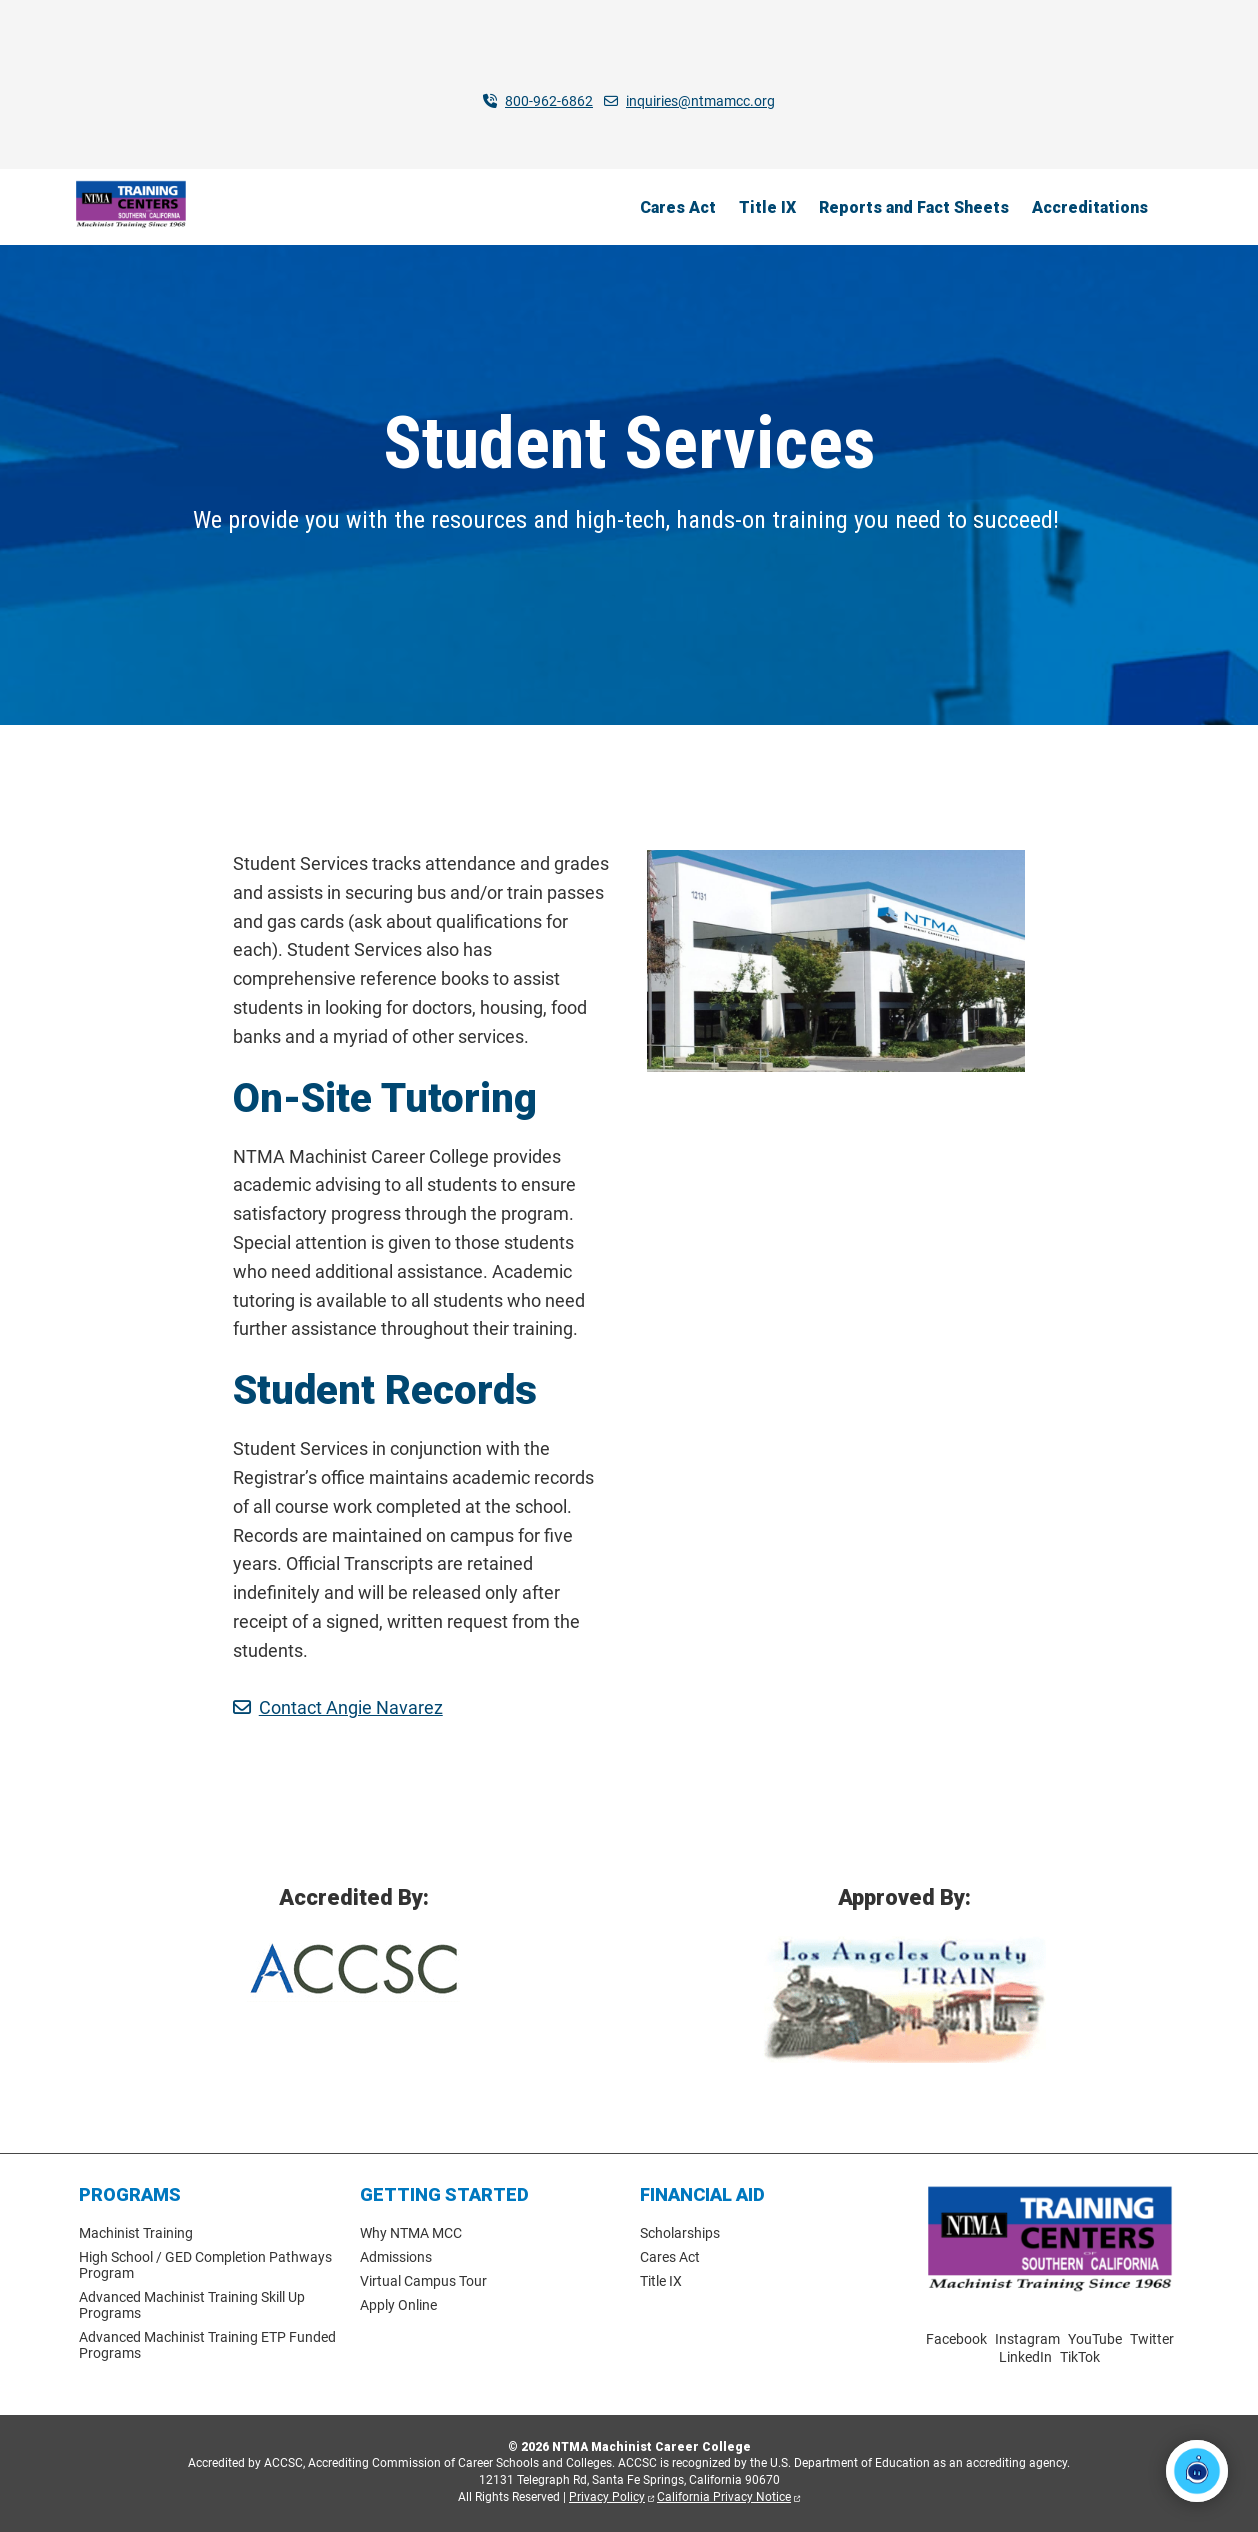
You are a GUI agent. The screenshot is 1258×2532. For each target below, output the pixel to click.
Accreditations (1090, 206)
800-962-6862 (549, 101)
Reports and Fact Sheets (914, 206)
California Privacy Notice (724, 2497)
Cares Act (678, 206)
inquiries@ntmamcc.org (700, 101)
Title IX (767, 206)
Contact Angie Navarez (351, 1707)
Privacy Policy (607, 2497)
